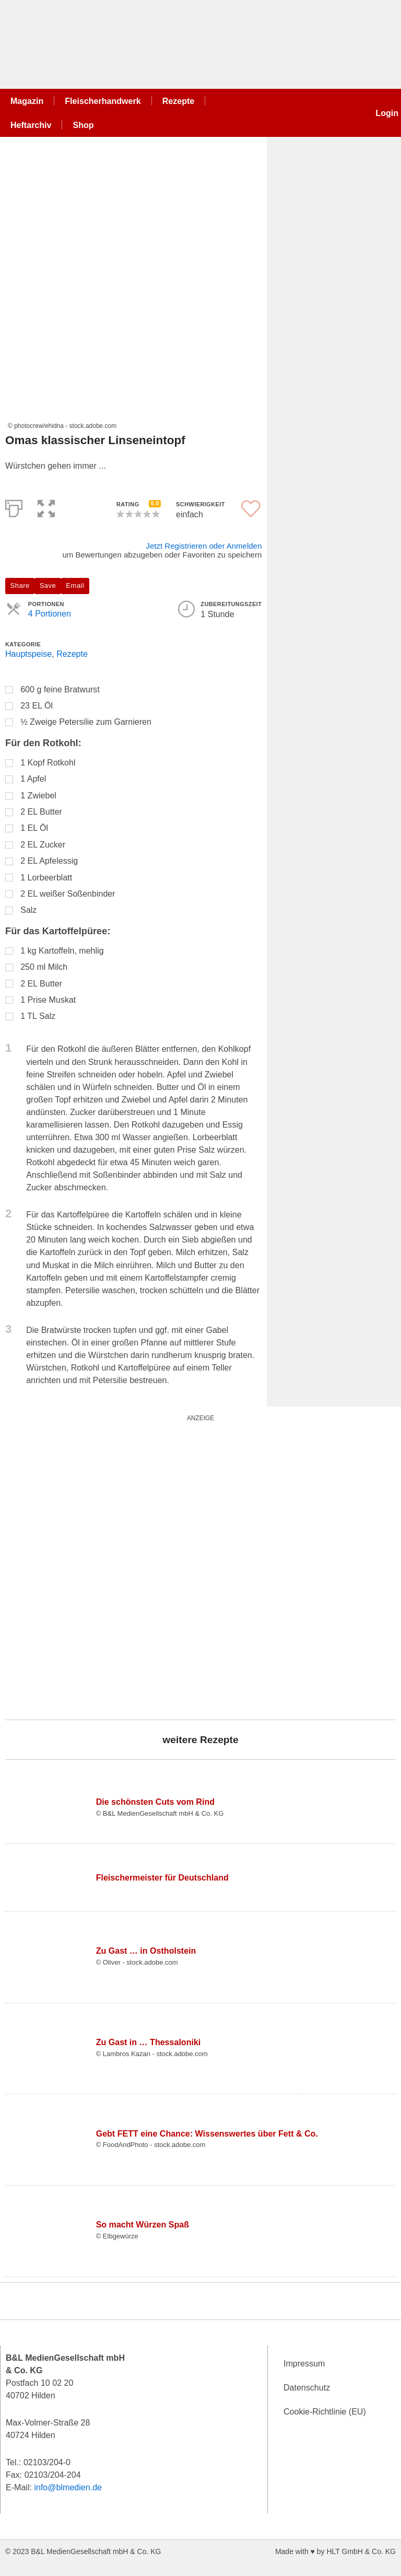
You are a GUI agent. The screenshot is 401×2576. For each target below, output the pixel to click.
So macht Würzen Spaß (142, 2224)
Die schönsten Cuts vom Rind (155, 1801)
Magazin (26, 101)
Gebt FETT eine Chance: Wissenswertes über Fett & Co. (207, 2133)
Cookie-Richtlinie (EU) (325, 2411)
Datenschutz (307, 2387)
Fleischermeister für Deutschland (162, 1877)
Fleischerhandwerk (102, 101)
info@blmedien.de (68, 2487)
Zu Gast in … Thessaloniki (148, 2042)
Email (75, 585)
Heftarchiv (30, 125)
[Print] (13, 507)
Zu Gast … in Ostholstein (146, 1950)
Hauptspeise (28, 653)
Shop (83, 125)
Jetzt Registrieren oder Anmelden (204, 545)
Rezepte (178, 101)
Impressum (304, 2363)
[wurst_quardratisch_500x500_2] (135, 1565)
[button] (46, 507)
